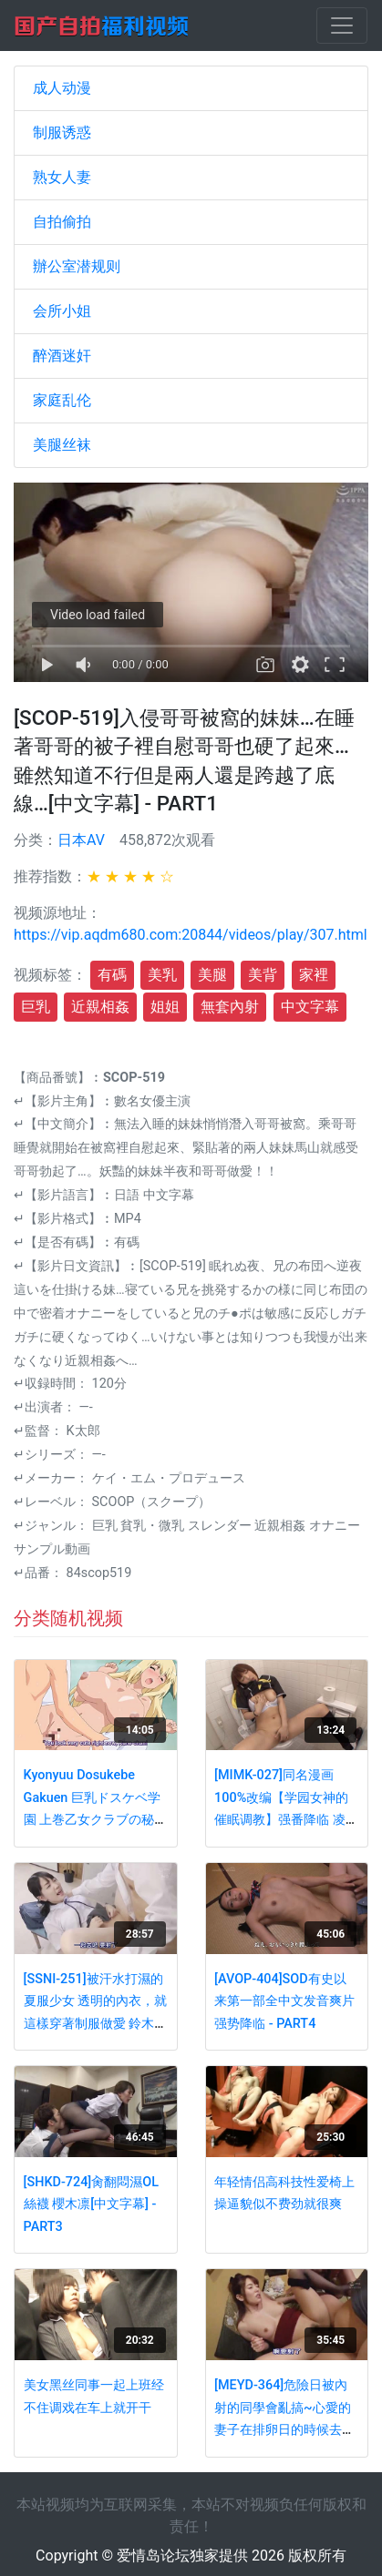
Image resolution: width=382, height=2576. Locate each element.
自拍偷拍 (62, 221)
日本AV (81, 840)
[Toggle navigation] (341, 25)
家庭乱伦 (62, 400)
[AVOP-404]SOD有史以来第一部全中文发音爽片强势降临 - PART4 (284, 2001)
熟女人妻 (62, 177)
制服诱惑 (62, 132)
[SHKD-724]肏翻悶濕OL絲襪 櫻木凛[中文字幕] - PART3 (91, 2204)
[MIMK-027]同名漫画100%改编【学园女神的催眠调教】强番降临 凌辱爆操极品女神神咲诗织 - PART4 (286, 1819)
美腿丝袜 (62, 444)
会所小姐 (62, 311)
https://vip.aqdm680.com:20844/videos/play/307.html (190, 934)
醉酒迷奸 (62, 355)
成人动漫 (62, 88)
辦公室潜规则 (76, 266)
